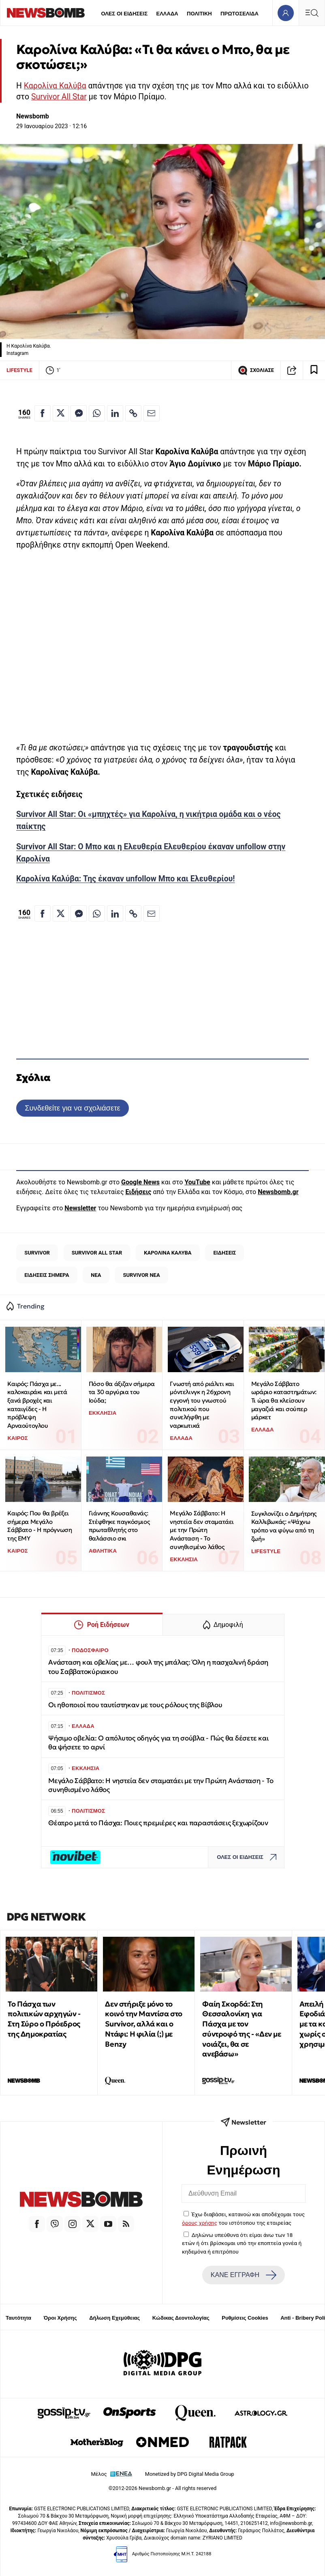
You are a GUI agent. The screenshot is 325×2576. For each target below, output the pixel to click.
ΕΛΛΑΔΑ (167, 14)
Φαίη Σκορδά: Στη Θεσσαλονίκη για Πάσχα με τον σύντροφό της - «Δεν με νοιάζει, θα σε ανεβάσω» (241, 2029)
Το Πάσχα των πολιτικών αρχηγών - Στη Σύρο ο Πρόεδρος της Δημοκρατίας (44, 2019)
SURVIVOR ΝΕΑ (141, 1275)
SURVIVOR (37, 1253)
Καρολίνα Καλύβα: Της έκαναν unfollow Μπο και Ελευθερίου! (125, 878)
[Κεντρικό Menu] (312, 13)
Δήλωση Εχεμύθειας (114, 2318)
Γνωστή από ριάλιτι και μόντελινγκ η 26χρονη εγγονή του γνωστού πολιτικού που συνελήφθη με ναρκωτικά (202, 1404)
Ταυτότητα (18, 2318)
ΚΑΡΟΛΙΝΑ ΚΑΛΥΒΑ (167, 1253)
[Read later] (314, 370)
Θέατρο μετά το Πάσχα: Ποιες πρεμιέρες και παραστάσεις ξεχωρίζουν (158, 1823)
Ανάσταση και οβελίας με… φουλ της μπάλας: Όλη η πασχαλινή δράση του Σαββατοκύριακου (158, 1667)
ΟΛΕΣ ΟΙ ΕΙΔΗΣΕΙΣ (124, 14)
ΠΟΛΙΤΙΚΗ (199, 14)
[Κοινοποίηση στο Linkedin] (115, 413)
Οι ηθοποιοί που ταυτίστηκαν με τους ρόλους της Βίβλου (135, 1705)
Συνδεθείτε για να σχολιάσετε (72, 1108)
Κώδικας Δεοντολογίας (181, 2318)
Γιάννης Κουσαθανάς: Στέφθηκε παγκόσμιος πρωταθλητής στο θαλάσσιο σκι (119, 1525)
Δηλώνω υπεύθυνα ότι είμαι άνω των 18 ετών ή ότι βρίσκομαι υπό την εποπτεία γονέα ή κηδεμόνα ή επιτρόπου (241, 2243)
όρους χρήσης (199, 2222)
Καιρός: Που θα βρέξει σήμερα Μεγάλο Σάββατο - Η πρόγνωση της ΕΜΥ (39, 1525)
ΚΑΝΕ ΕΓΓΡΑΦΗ (243, 2275)
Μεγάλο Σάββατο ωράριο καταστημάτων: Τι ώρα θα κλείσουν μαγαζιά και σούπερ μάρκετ (283, 1400)
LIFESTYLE (19, 370)
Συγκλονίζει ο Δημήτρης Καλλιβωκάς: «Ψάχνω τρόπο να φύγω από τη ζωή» (283, 1526)
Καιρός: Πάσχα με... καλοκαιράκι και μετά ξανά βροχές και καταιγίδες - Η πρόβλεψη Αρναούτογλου (37, 1404)
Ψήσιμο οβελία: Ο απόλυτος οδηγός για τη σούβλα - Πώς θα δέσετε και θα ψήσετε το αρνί (158, 1742)
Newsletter (80, 1208)
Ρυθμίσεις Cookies (245, 2318)
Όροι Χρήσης (60, 2318)
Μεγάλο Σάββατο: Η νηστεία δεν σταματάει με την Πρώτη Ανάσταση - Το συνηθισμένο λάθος (202, 1530)
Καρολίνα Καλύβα (55, 85)
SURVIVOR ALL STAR (97, 1253)
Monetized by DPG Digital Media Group (189, 2474)
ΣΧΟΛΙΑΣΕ (256, 370)
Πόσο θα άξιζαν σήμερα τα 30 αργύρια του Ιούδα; (122, 1392)
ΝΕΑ (96, 1275)
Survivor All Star (59, 96)
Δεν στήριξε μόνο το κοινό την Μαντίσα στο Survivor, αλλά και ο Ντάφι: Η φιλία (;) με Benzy (143, 2024)
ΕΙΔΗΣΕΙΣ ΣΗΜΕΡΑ (46, 1275)
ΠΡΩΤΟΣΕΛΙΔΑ (239, 14)
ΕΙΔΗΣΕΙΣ (224, 1253)
